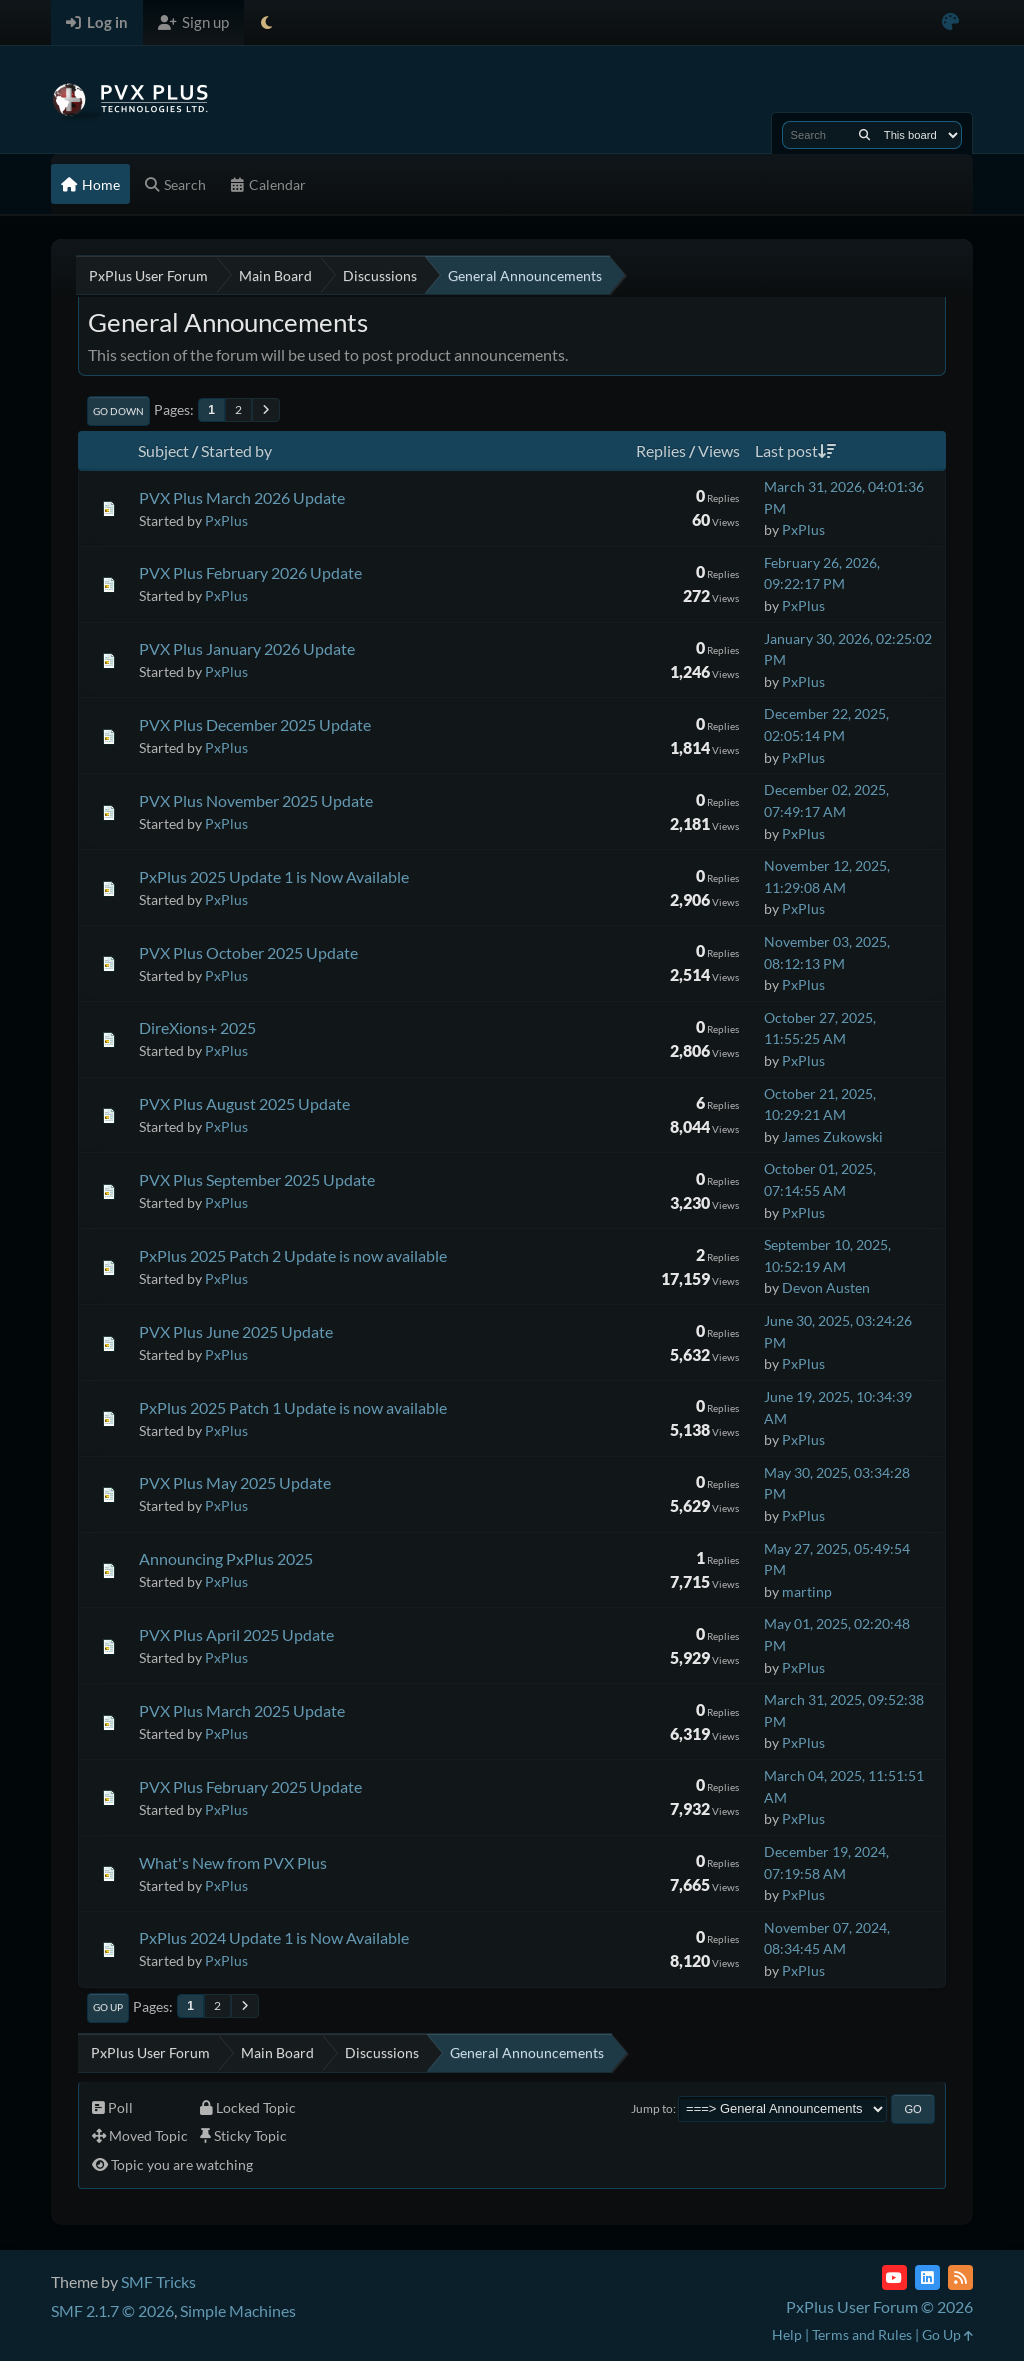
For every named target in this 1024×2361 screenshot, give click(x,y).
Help (787, 2334)
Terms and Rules (862, 2334)
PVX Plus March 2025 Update (242, 1710)
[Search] (864, 135)
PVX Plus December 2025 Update (255, 724)
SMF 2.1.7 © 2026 (112, 2310)
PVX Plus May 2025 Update (235, 1482)
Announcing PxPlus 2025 (226, 1558)
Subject (163, 450)
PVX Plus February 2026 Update (250, 572)
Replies (661, 450)
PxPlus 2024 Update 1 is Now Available (274, 1937)
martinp (807, 1591)
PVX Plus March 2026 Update (242, 497)
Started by (236, 450)
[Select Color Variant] (950, 22)
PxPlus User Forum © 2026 (879, 2306)
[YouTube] (894, 2277)
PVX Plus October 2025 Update (248, 952)
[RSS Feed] (960, 2277)
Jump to (652, 2108)
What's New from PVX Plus (233, 1862)
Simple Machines (238, 2310)
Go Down (118, 411)
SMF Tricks (158, 2281)
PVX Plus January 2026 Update (247, 648)
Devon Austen (826, 1287)
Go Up (108, 2007)
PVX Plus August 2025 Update (244, 1103)
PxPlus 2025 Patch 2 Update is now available (293, 1255)
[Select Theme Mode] (266, 22)
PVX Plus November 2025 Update (256, 800)
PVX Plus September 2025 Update (257, 1179)
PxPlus (226, 520)
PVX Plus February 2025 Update (250, 1786)
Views (719, 450)
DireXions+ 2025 (197, 1027)
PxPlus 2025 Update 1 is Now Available (274, 876)
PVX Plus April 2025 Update (236, 1634)
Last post (795, 450)
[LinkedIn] (927, 2277)
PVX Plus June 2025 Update (236, 1331)
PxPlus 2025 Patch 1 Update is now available (293, 1407)
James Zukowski (832, 1136)
